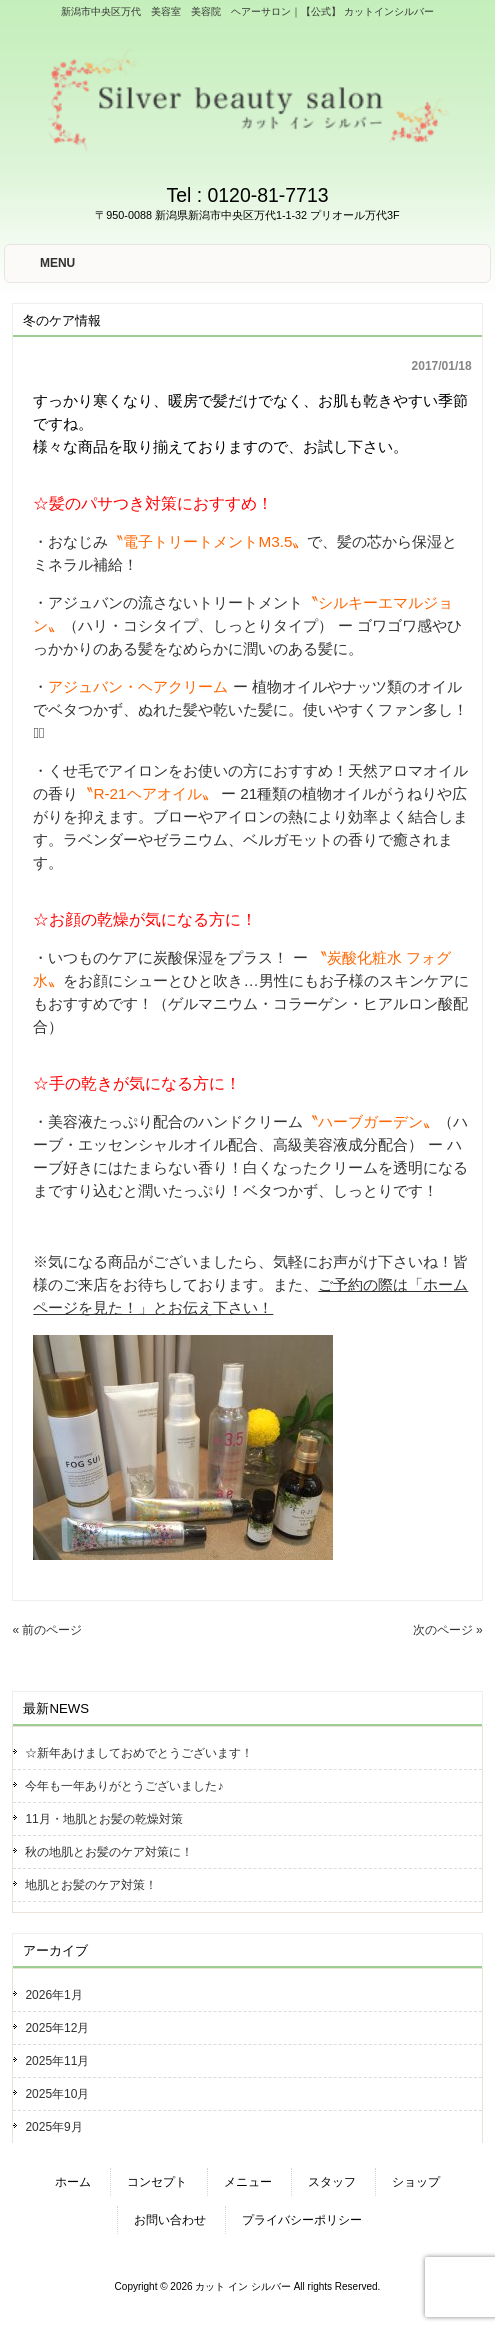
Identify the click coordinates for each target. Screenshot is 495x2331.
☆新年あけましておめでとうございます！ (139, 1753)
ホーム (73, 2182)
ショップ (416, 2182)
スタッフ (332, 2182)
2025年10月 (57, 2094)
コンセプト (157, 2182)
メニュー (248, 2182)
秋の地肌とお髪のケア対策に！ (109, 1852)
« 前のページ (47, 1630)
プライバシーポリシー (302, 2220)
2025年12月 (57, 2028)
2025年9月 (53, 2127)
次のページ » (448, 1630)
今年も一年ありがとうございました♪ (124, 1786)
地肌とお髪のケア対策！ (91, 1885)
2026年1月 (53, 1995)
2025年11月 (57, 2061)
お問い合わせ (170, 2220)
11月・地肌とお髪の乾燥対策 (103, 1819)
